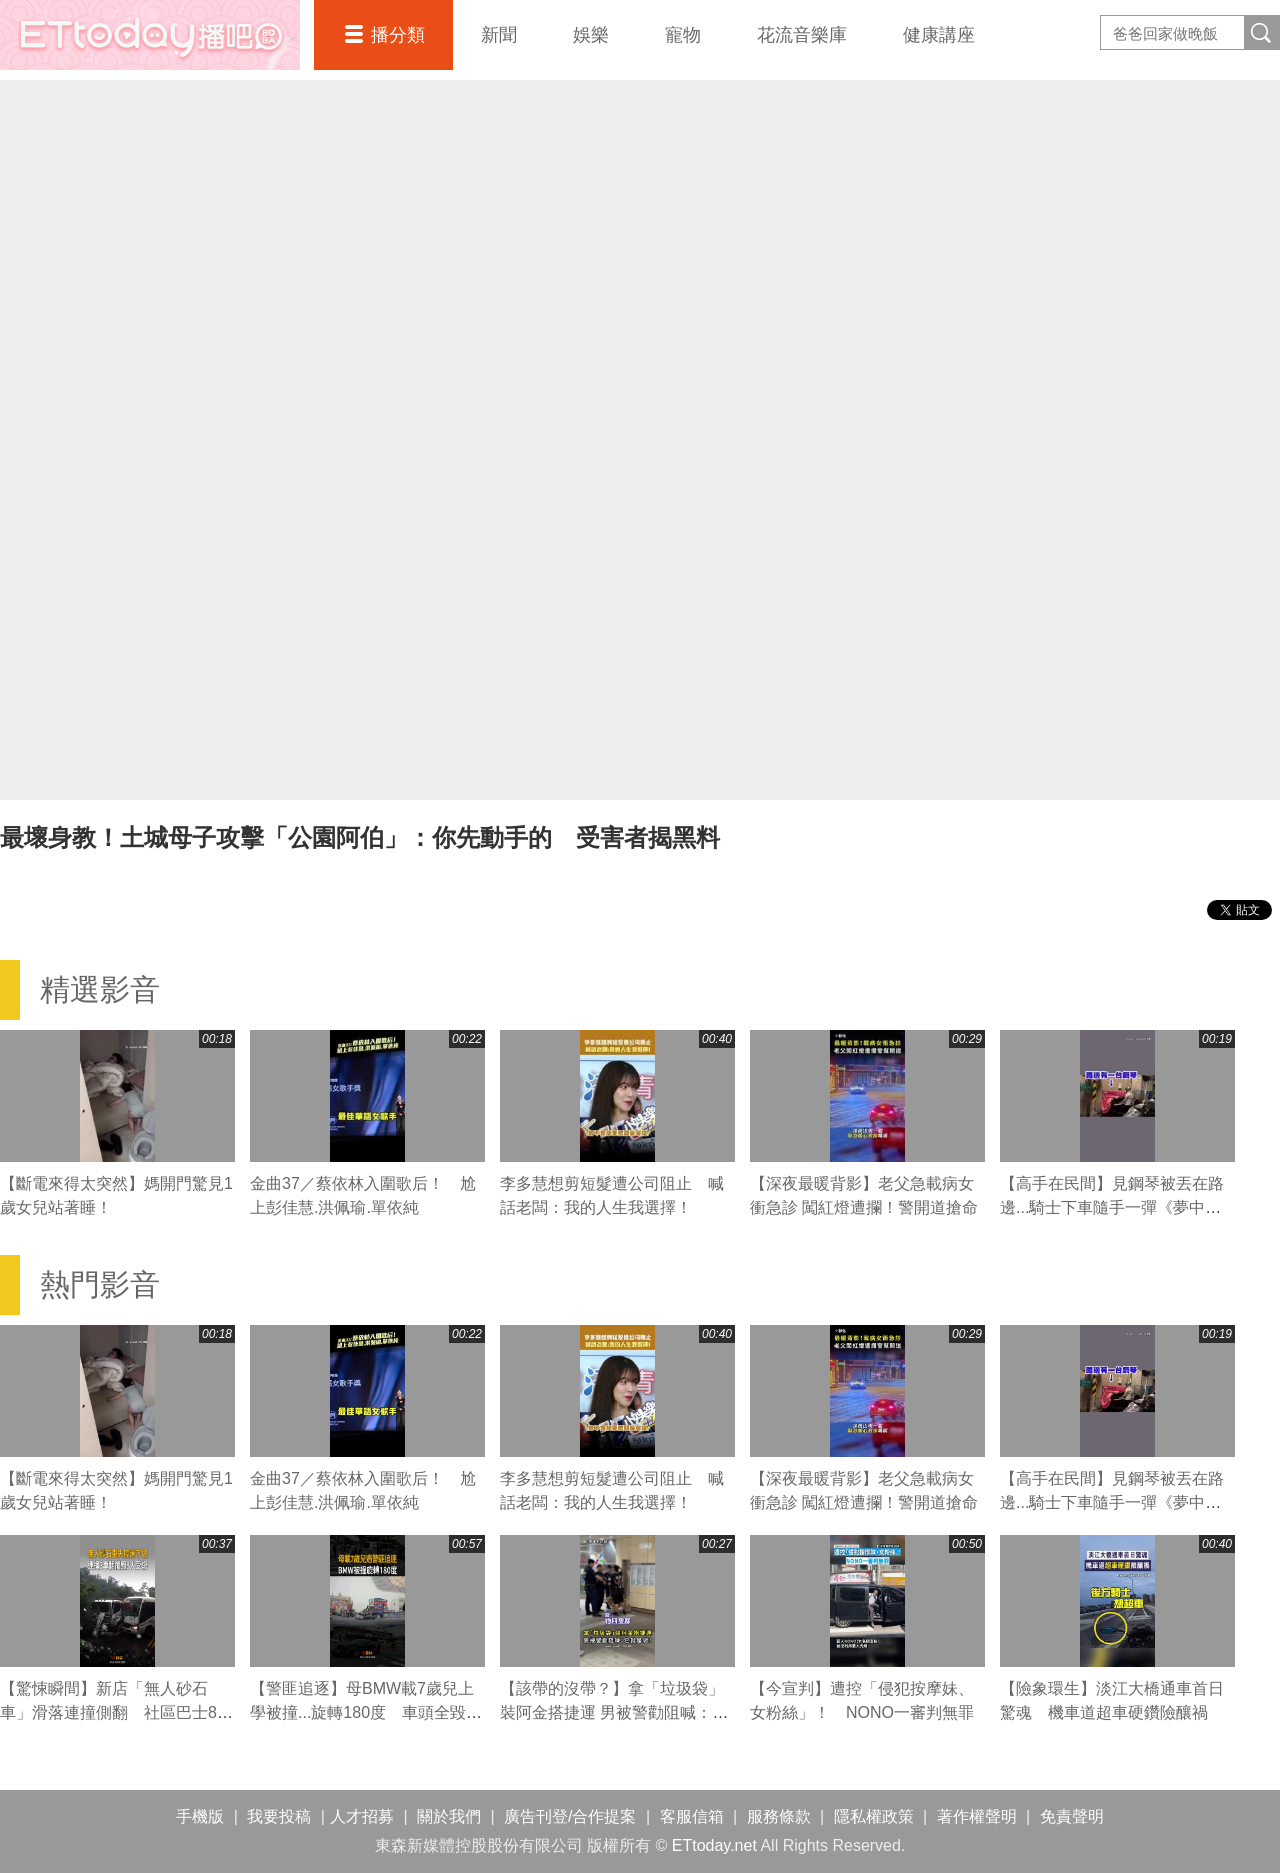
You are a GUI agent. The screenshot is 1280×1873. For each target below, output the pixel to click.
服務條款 (779, 1816)
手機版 (200, 1816)
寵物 (683, 35)
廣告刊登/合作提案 (570, 1816)
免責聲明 (1072, 1816)
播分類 (398, 35)
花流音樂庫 (802, 35)
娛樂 (591, 35)
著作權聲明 (977, 1816)
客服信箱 (692, 1816)
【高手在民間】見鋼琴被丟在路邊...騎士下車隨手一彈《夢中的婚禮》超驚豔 (1112, 1207)
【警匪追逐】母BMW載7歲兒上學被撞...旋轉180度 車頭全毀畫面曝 (366, 1712)
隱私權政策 (874, 1816)
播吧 (150, 35)
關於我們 (449, 1816)
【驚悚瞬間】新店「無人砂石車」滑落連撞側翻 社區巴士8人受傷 (116, 1712)
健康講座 (939, 35)
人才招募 (362, 1816)
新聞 (499, 35)
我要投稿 (279, 1816)
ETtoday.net (714, 1845)
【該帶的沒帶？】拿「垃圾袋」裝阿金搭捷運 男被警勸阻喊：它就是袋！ (614, 1712)
